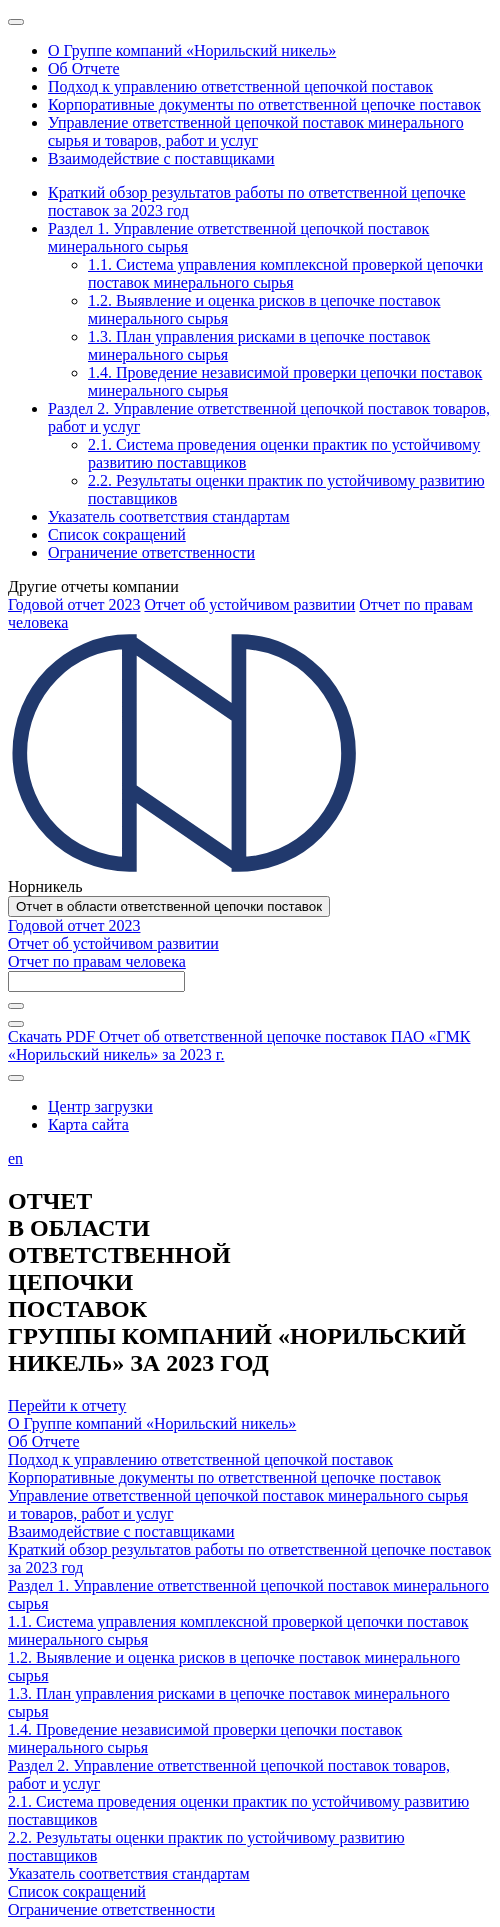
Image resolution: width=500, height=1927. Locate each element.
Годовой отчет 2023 (74, 604)
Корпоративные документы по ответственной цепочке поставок (224, 1477)
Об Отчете (43, 1441)
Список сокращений (77, 1891)
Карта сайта (88, 1124)
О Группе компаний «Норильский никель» (152, 1423)
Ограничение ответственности (111, 1909)
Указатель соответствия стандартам (129, 1873)
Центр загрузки (100, 1106)
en (15, 1158)
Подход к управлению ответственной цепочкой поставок (200, 1459)
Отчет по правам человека (97, 961)
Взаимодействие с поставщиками (121, 1531)
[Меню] (16, 22)
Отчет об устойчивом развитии (249, 604)
